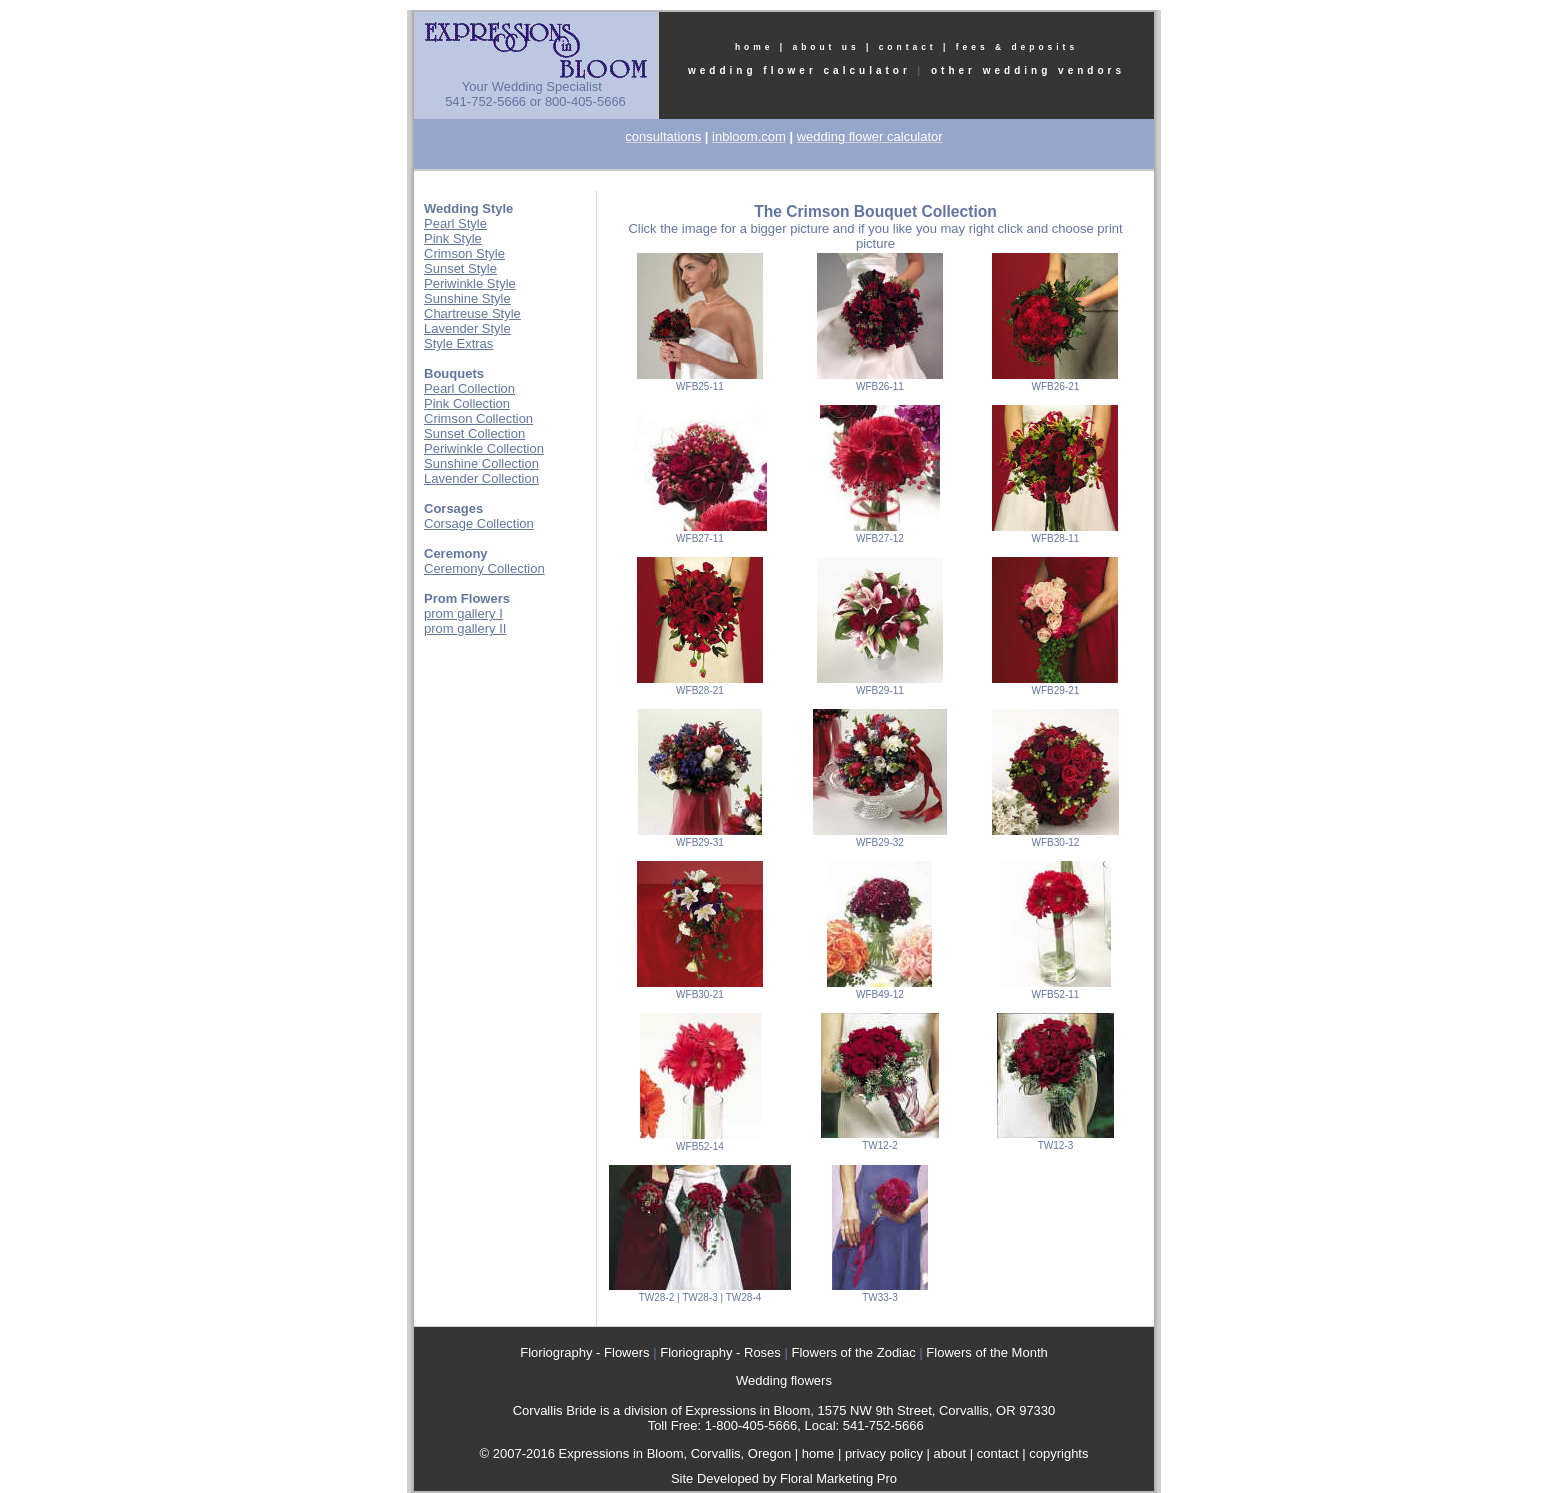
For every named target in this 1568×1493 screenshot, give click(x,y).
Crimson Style (464, 253)
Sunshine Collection (481, 463)
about (950, 1453)
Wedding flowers (784, 1380)
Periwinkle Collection (484, 448)
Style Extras (458, 343)
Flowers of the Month (986, 1352)
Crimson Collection (478, 418)
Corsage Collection (479, 523)
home (754, 47)
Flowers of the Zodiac (853, 1352)
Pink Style (453, 238)
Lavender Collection (481, 478)
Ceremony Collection (484, 568)
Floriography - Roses (720, 1352)
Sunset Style (460, 268)
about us (825, 47)
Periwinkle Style (470, 283)
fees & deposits (1017, 47)
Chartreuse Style (472, 313)
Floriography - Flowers (584, 1352)
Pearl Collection (469, 388)
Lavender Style (467, 328)
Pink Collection (467, 403)
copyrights (1058, 1453)
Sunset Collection (474, 433)
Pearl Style (455, 223)
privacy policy (884, 1453)
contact (908, 47)
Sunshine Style (467, 298)
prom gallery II (465, 628)
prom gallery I (463, 613)
